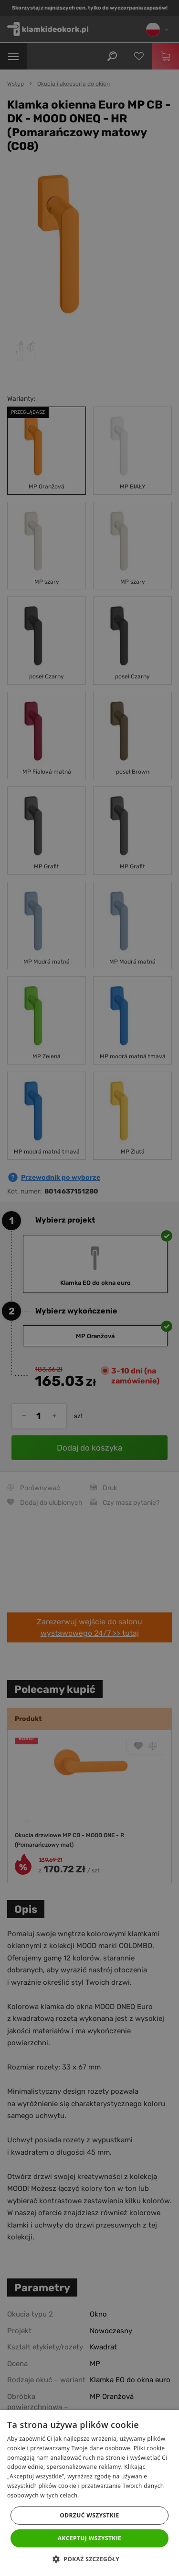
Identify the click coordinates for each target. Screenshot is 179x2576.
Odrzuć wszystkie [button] (89, 2515)
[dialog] (89, 1288)
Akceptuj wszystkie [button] (89, 2538)
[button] (89, 2559)
